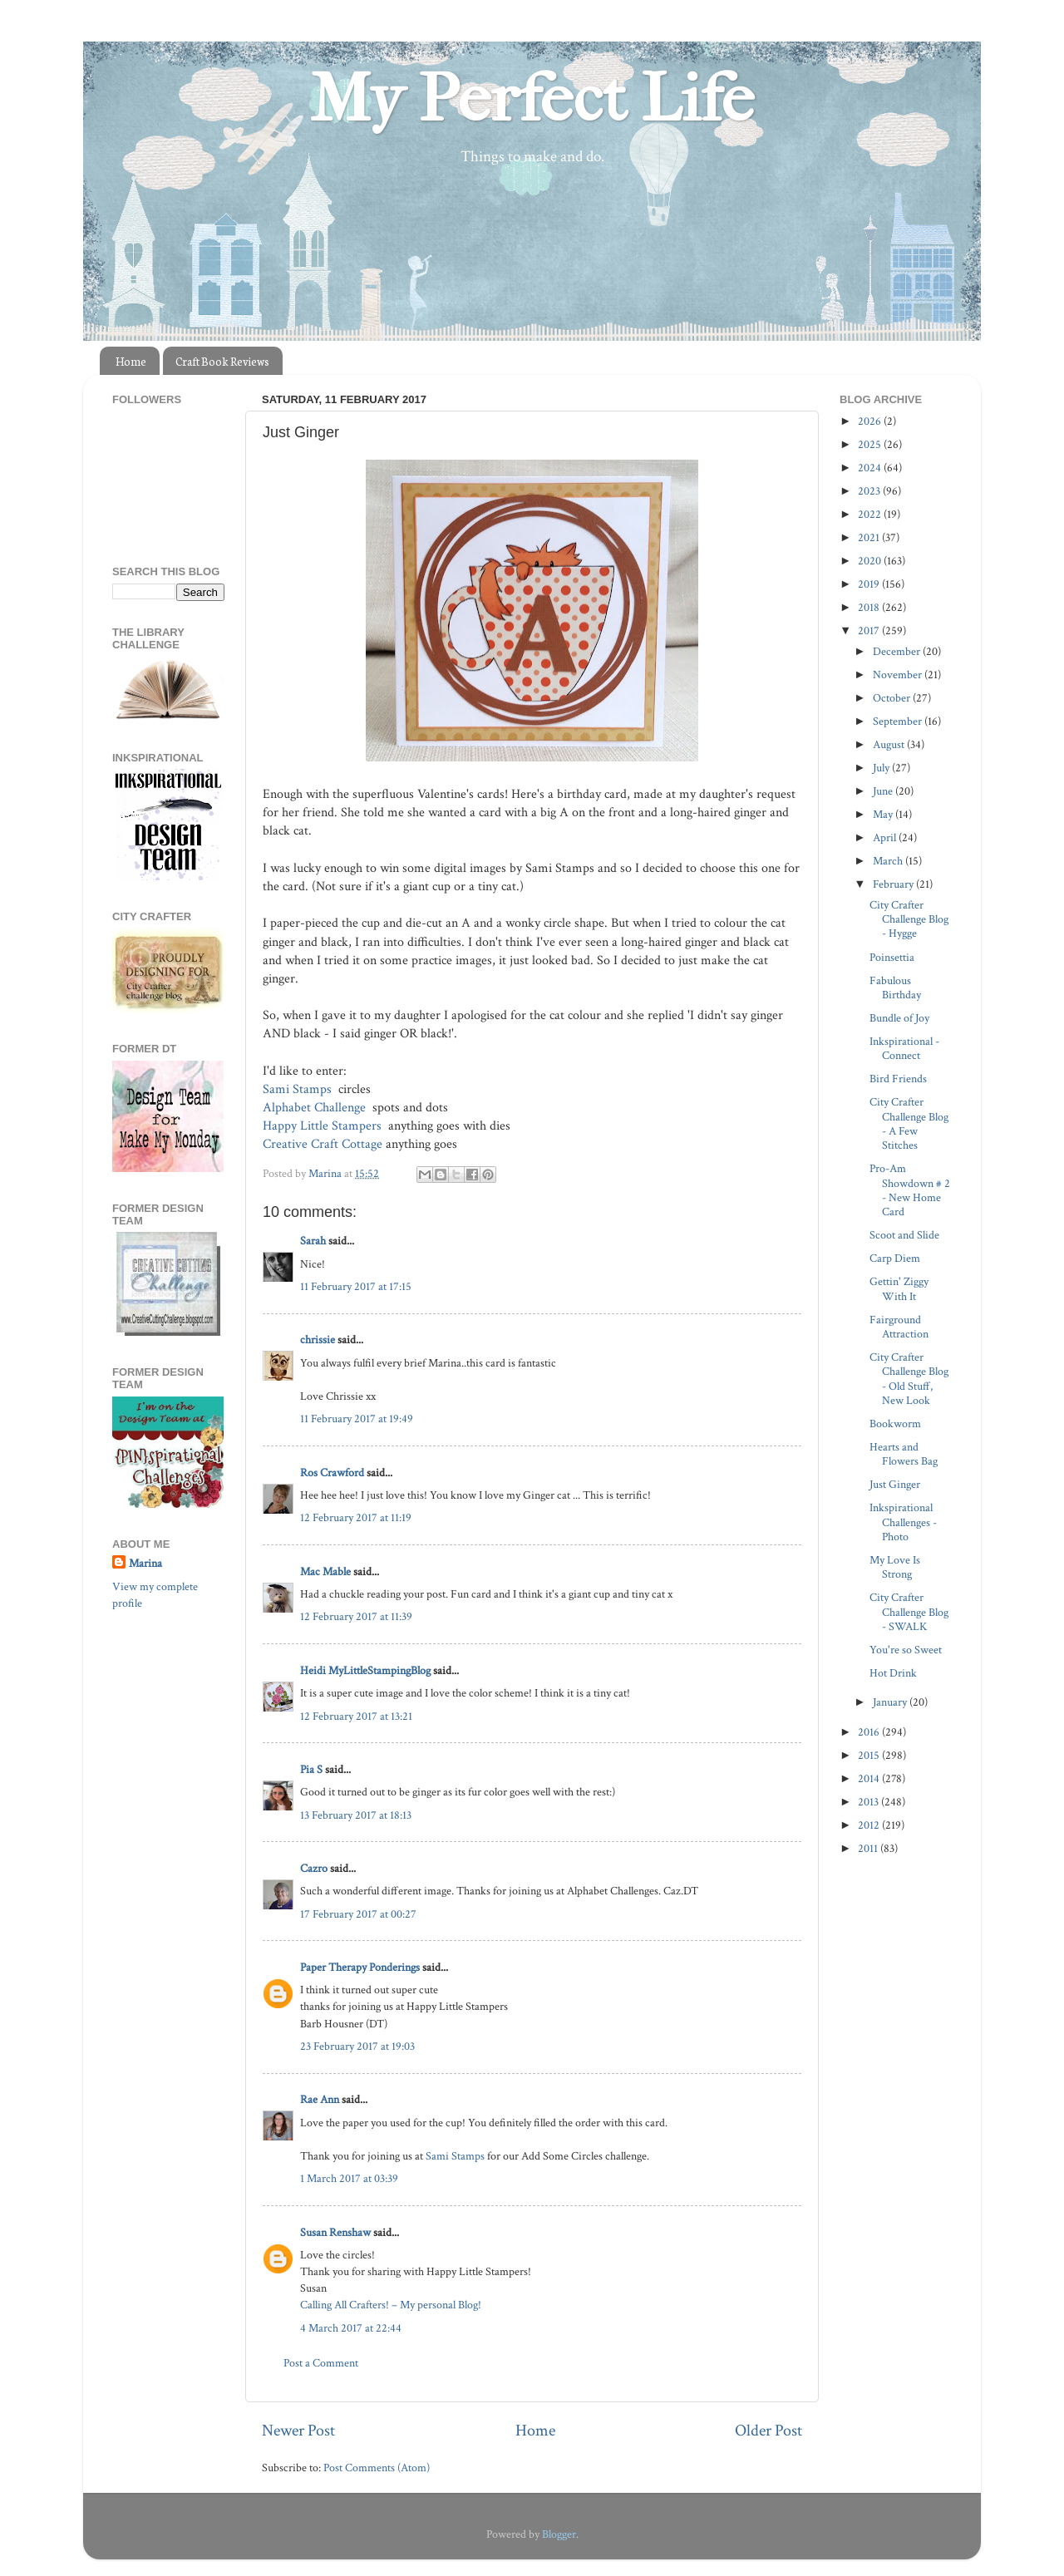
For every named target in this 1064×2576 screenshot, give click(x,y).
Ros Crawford (332, 1472)
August (890, 744)
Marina (145, 1563)
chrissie (317, 1339)
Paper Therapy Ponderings (360, 1967)
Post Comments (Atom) (376, 2467)
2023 (870, 491)
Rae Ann (319, 2099)
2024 (871, 467)
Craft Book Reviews (222, 361)
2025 (871, 444)
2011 (869, 1848)
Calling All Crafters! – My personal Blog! (390, 2304)
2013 (869, 1802)
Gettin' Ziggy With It (899, 1288)
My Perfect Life (532, 99)
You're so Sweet (905, 1649)
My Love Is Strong (894, 1567)
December (898, 651)
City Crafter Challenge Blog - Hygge (908, 919)
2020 (871, 561)
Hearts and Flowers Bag (903, 1454)
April (886, 837)
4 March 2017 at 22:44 (350, 2328)
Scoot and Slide (904, 1235)
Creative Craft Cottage (322, 1144)
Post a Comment (320, 2363)
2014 (870, 1778)
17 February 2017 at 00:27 (358, 1914)
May (884, 814)
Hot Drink (893, 1673)
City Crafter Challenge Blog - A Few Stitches (908, 1123)
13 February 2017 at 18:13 (355, 1815)
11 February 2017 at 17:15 (355, 1286)
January (891, 1702)
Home (131, 361)
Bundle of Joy (899, 1018)
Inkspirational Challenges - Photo (903, 1522)
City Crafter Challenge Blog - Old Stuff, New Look (908, 1378)
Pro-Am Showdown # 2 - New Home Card (909, 1189)
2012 (870, 1825)
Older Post (768, 2430)
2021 (870, 537)
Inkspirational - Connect (904, 1048)
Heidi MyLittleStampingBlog (365, 1670)
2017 (870, 630)
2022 (871, 514)
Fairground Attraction (899, 1327)
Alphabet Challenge (316, 1107)
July (882, 768)
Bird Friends (898, 1078)
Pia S (311, 1769)
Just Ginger (894, 1484)
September (898, 721)
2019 (870, 584)
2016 (870, 1732)
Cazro (314, 1868)
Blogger (559, 2534)
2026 (871, 421)
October (893, 698)
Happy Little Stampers (324, 1126)
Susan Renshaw (335, 2232)
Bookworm (895, 1423)
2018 (870, 607)
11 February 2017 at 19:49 (356, 1418)
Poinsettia (891, 957)
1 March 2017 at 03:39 (349, 2178)
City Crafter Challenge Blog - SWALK (908, 1611)
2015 (870, 1755)
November (898, 674)
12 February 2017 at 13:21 (356, 1716)
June (884, 791)
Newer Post (298, 2430)
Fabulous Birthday (895, 987)
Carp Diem (894, 1258)
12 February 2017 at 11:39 (356, 1616)
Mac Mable (325, 1571)
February (894, 884)
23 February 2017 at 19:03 (357, 2046)
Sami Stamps (299, 1089)
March (889, 861)
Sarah (313, 1241)
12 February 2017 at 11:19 (355, 1517)
